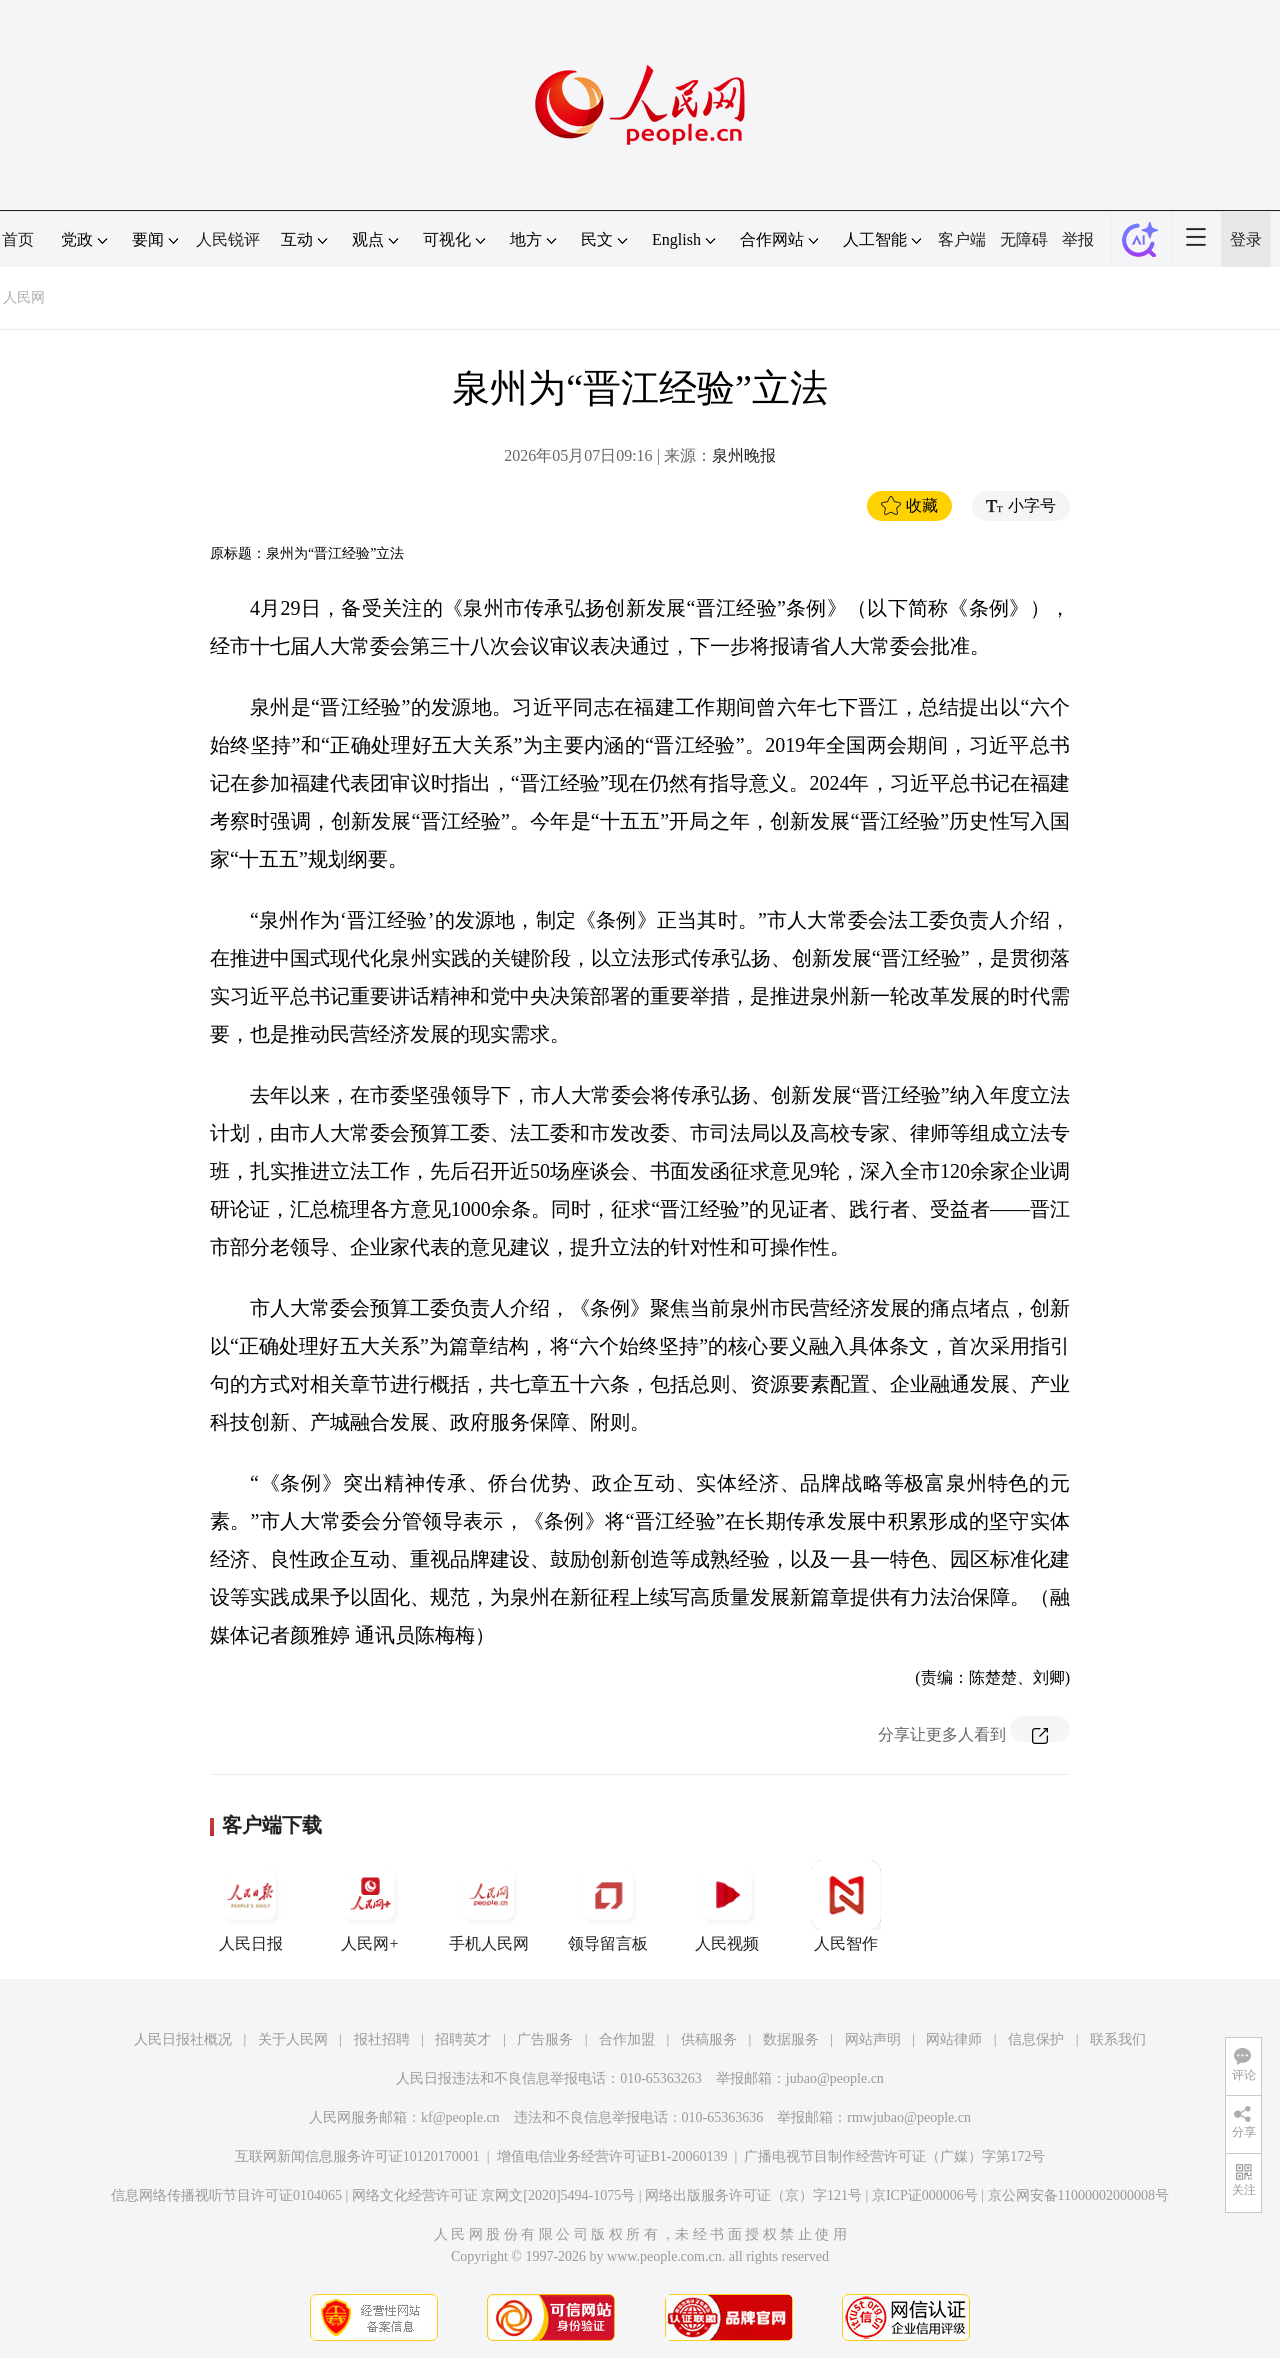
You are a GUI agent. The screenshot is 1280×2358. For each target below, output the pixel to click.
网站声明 (873, 2039)
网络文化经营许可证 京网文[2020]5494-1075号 (494, 2195)
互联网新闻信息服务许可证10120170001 (357, 2156)
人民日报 (251, 1906)
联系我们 (1118, 2039)
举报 (1078, 239)
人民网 (24, 297)
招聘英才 (463, 2039)
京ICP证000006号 (925, 2195)
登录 (1246, 239)
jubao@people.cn (835, 2078)
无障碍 (1024, 239)
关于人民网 (293, 2039)
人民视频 (727, 1906)
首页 (18, 239)
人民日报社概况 (183, 2039)
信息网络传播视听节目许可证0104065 (226, 2195)
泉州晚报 (744, 455)
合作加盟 (627, 2039)
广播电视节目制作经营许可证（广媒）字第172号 (894, 2156)
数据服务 (791, 2039)
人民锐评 (228, 239)
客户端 (962, 239)
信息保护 (1036, 2039)
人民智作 (846, 1906)
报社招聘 (382, 2039)
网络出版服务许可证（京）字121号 (753, 2195)
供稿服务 (709, 2039)
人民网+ (370, 1906)
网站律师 (954, 2039)
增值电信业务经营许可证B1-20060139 (612, 2156)
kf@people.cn (460, 2117)
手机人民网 (489, 1906)
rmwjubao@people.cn (909, 2117)
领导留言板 (608, 1906)
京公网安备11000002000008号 (1078, 2195)
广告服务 (545, 2039)
